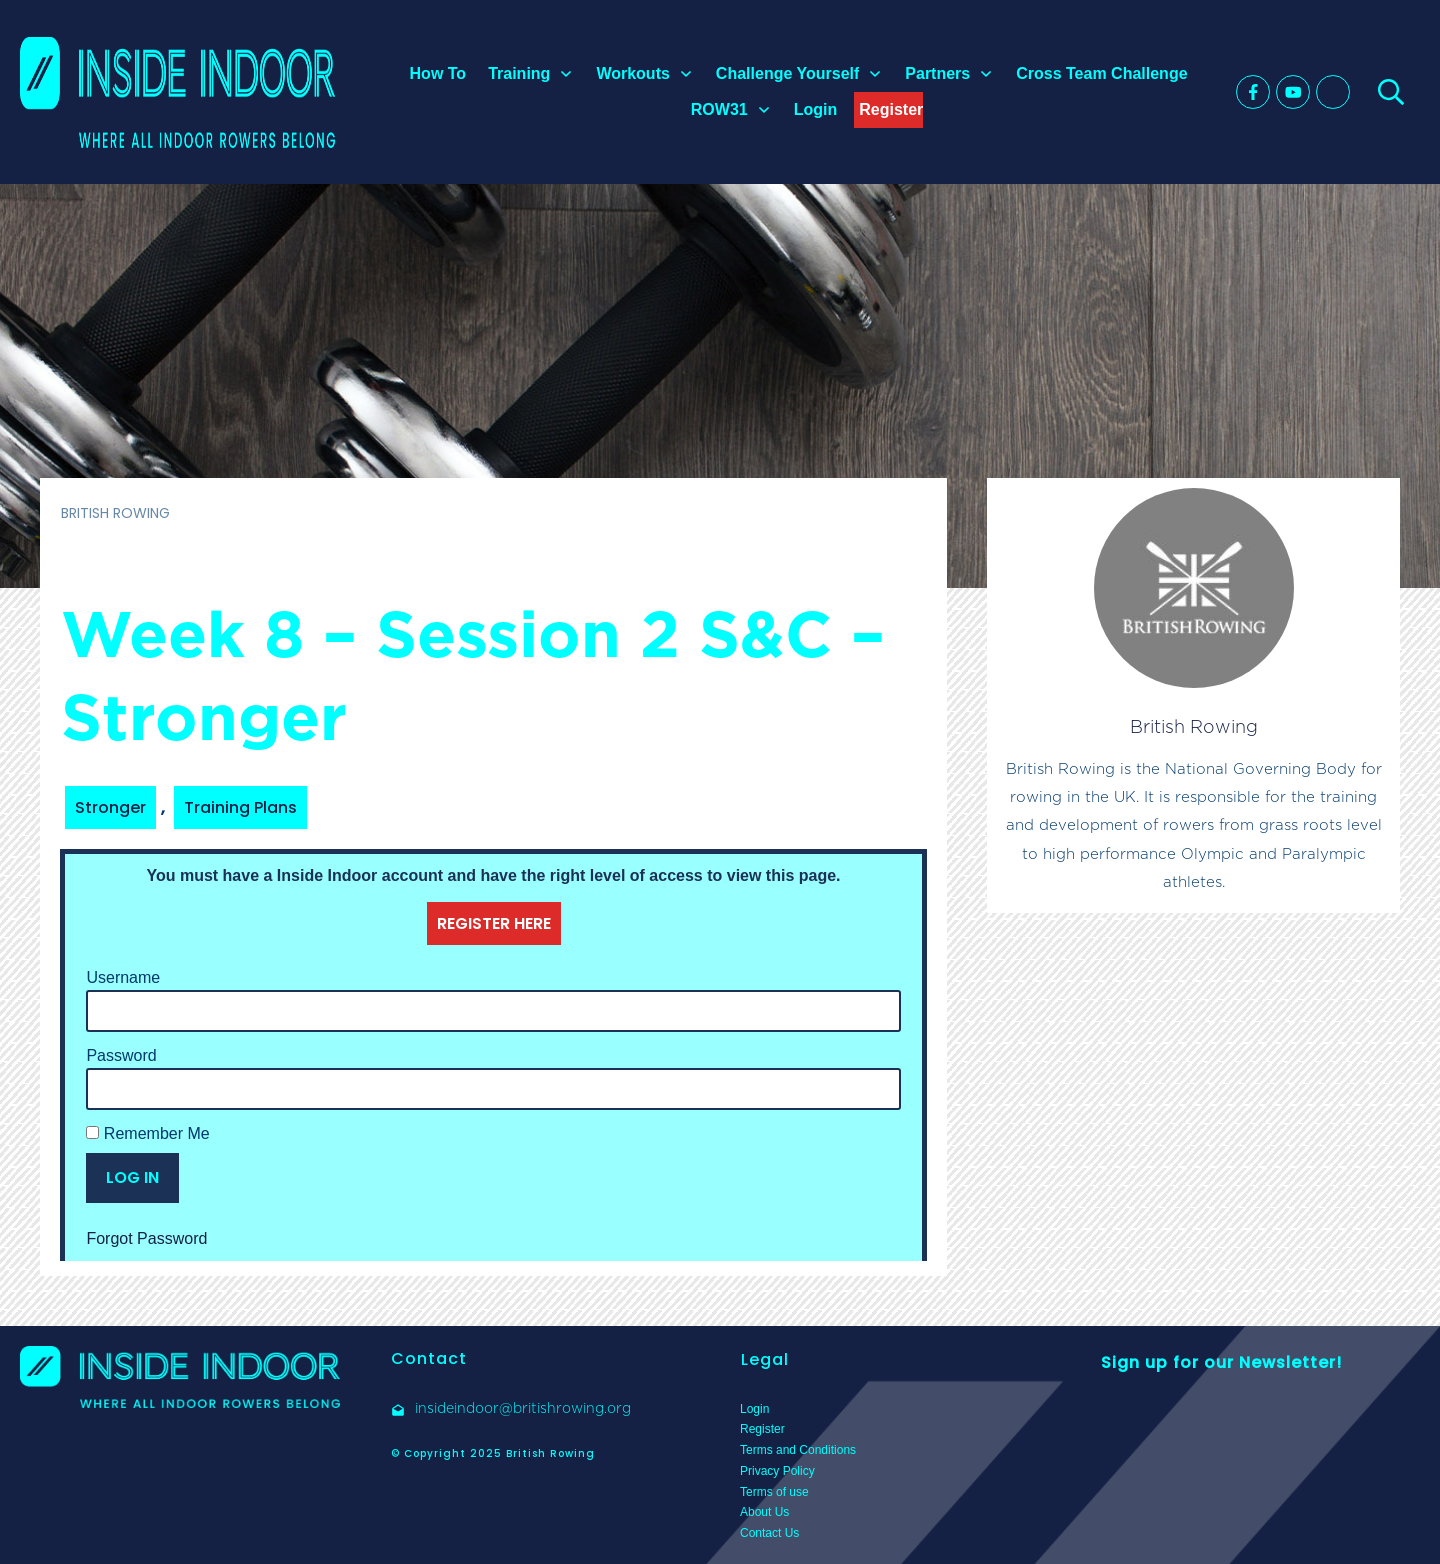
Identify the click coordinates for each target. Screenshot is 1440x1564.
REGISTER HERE (494, 923)
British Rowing (1194, 726)
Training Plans (240, 807)
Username (123, 977)
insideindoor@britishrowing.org (523, 1408)
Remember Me (147, 1133)
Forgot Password (146, 1238)
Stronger (110, 807)
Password (121, 1055)
